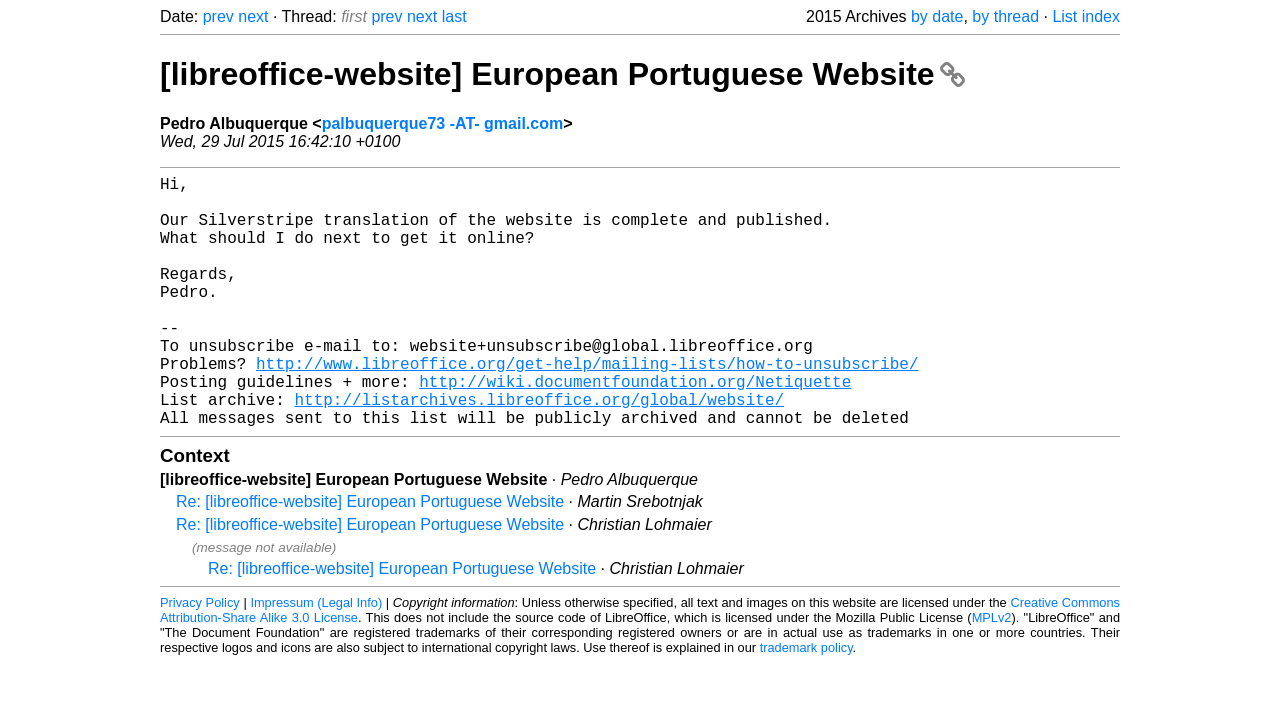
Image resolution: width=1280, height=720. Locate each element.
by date (937, 16)
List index (1086, 16)
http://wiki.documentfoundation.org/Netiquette (635, 429)
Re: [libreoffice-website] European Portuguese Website (370, 557)
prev (218, 16)
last (454, 16)
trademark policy (806, 703)
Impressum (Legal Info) (316, 658)
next (253, 16)
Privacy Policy (200, 658)
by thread (1005, 16)
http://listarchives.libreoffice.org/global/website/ (539, 451)
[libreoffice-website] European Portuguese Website (562, 74)
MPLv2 (992, 673)
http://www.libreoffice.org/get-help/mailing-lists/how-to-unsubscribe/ (587, 407)
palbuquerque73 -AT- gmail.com (443, 123)
